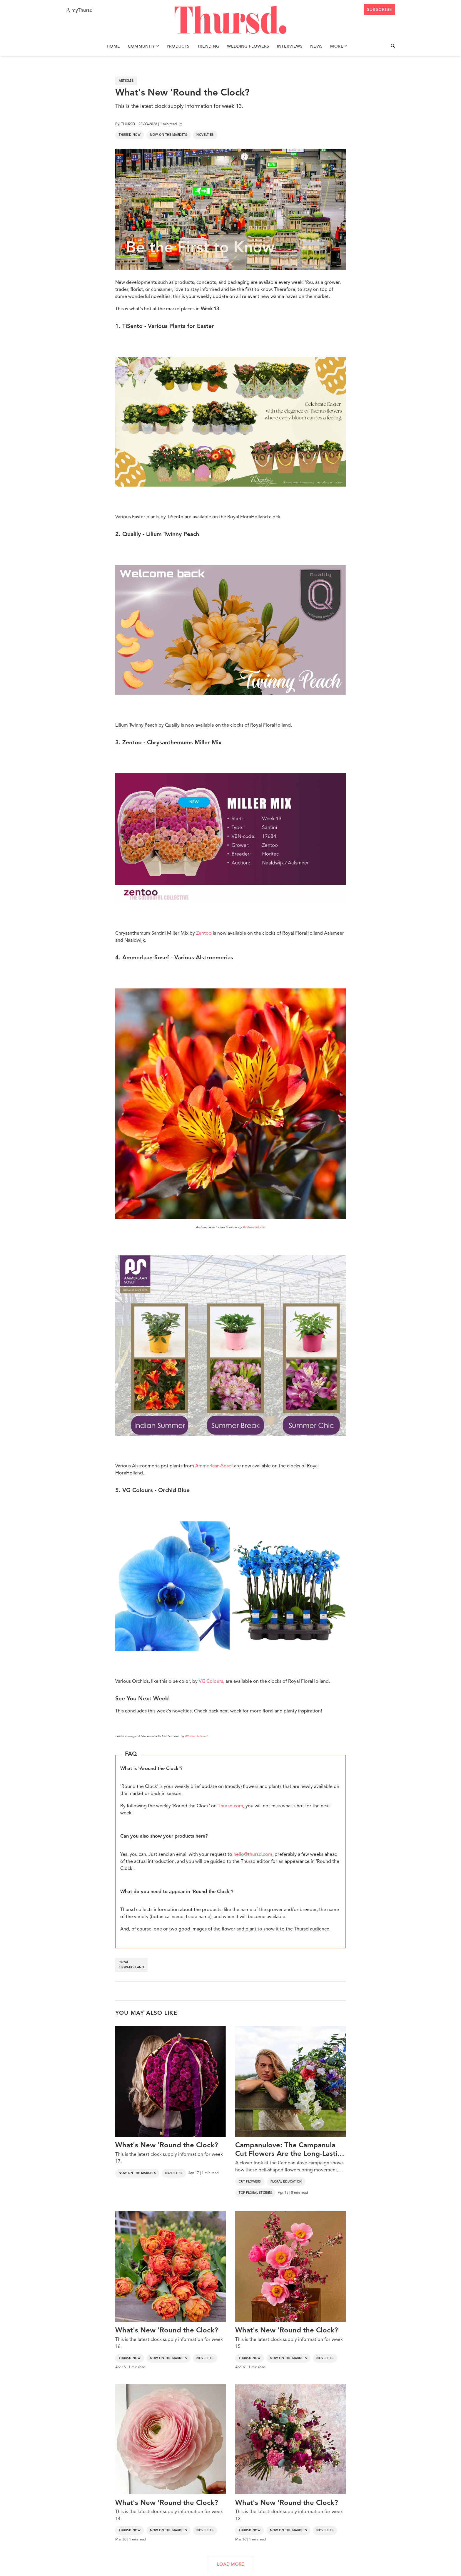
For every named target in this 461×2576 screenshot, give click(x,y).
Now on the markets (168, 134)
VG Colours (211, 1681)
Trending (208, 46)
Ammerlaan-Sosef (214, 1466)
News (316, 46)
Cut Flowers (250, 2181)
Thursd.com (230, 1806)
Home (113, 46)
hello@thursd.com (252, 1854)
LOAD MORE (230, 2564)
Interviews (290, 46)
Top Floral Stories (255, 2192)
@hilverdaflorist (254, 1227)
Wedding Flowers (248, 46)
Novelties (205, 134)
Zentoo (204, 933)
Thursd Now (130, 134)
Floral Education (286, 2181)
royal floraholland (131, 1965)
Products (178, 46)
